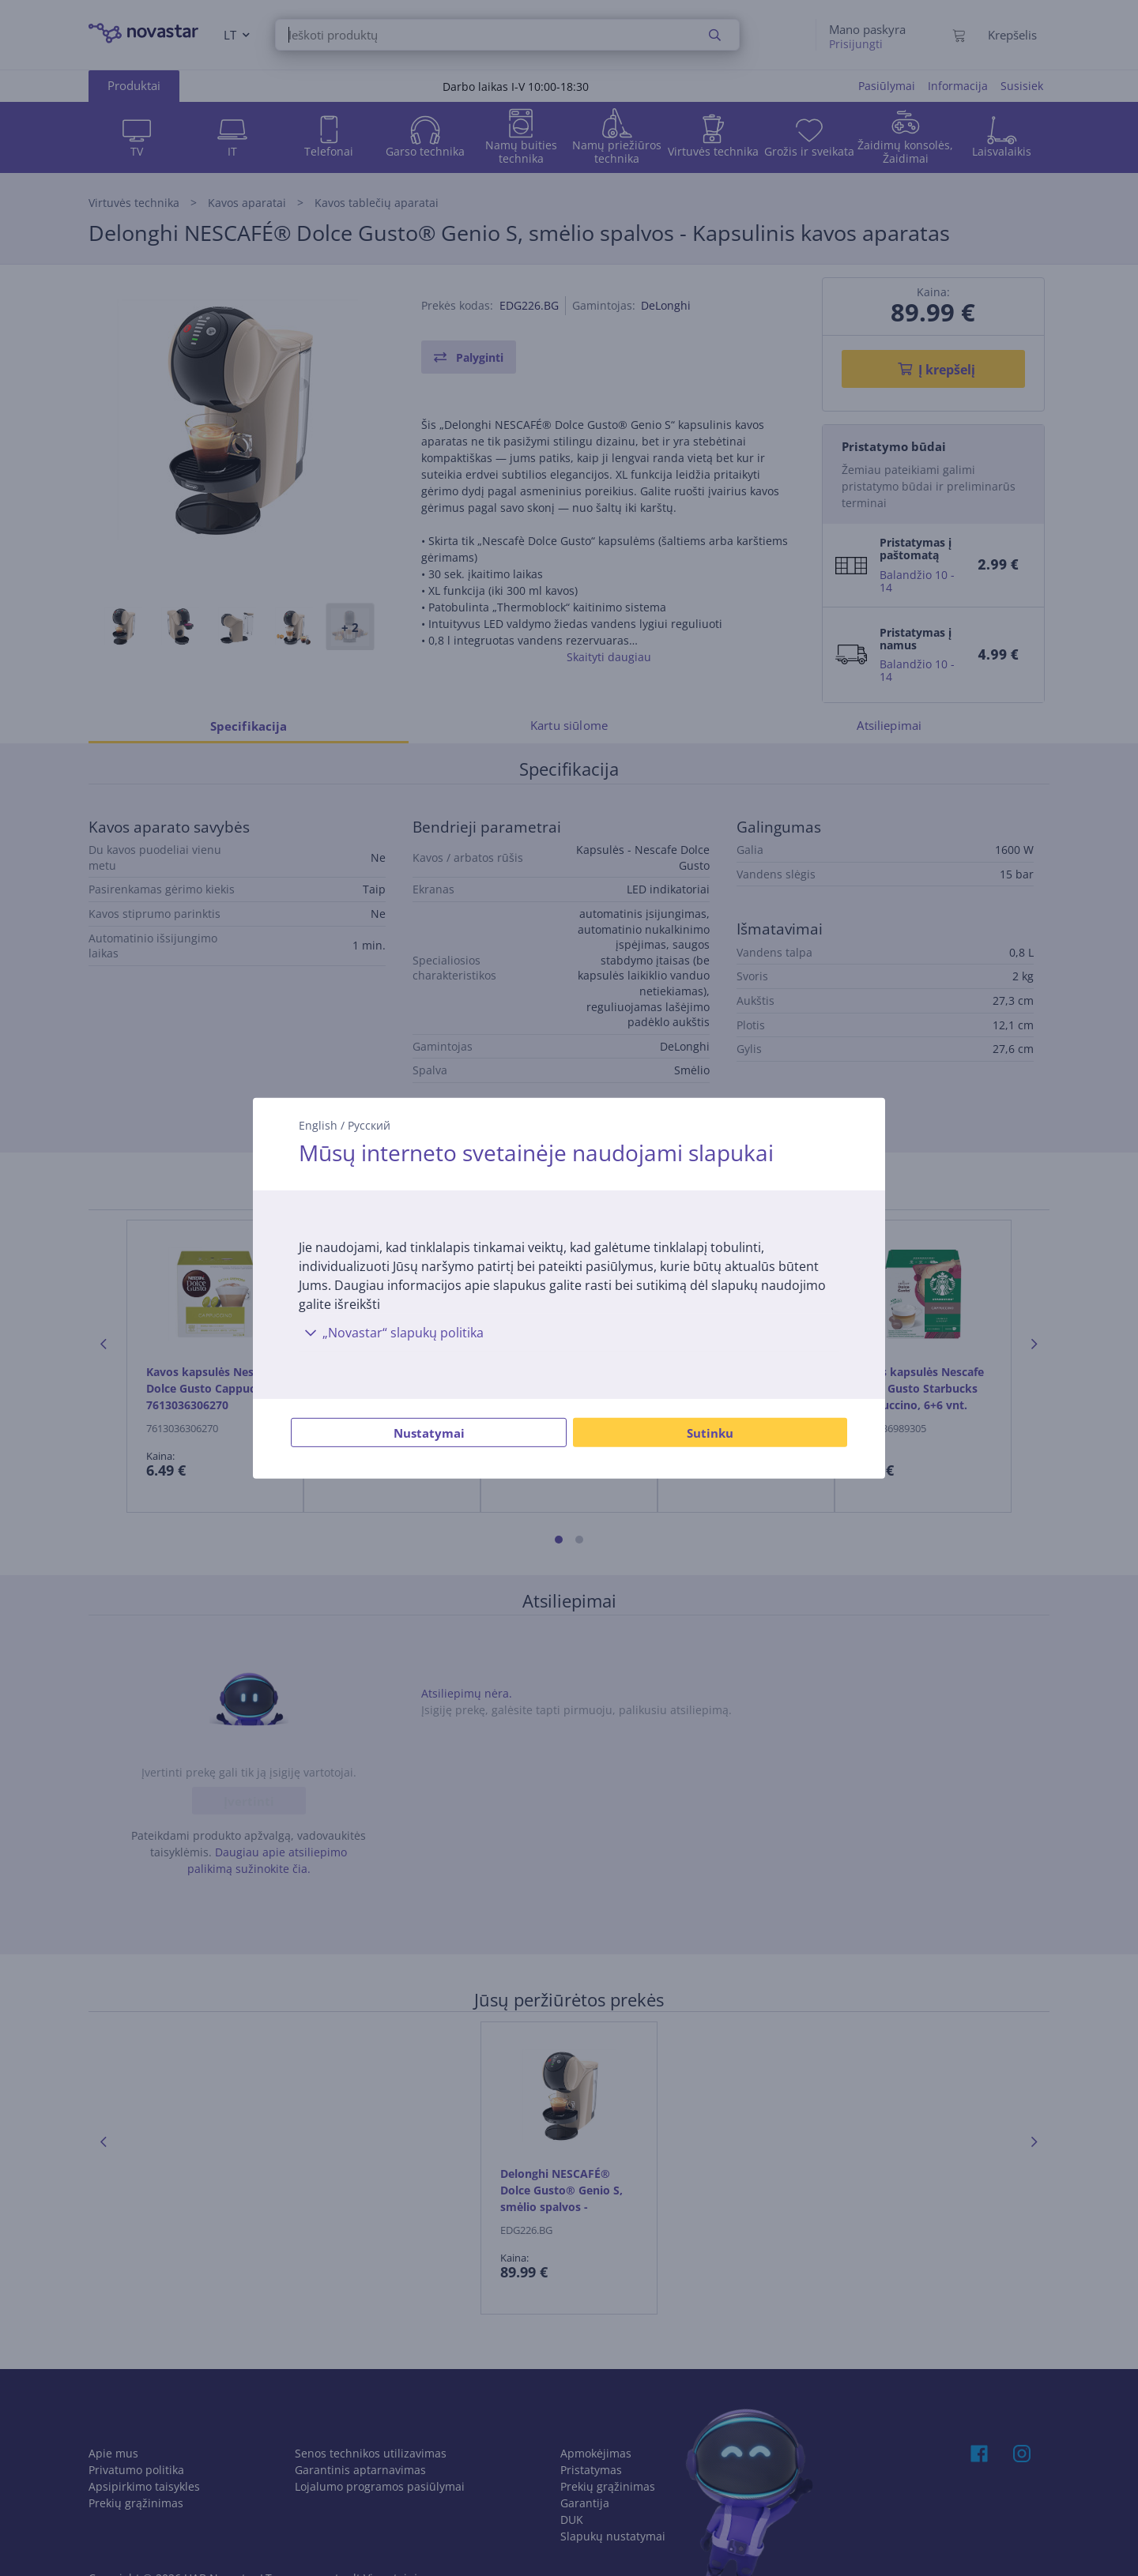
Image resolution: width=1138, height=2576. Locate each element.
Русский (369, 1124)
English (318, 1124)
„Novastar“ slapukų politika (391, 1332)
